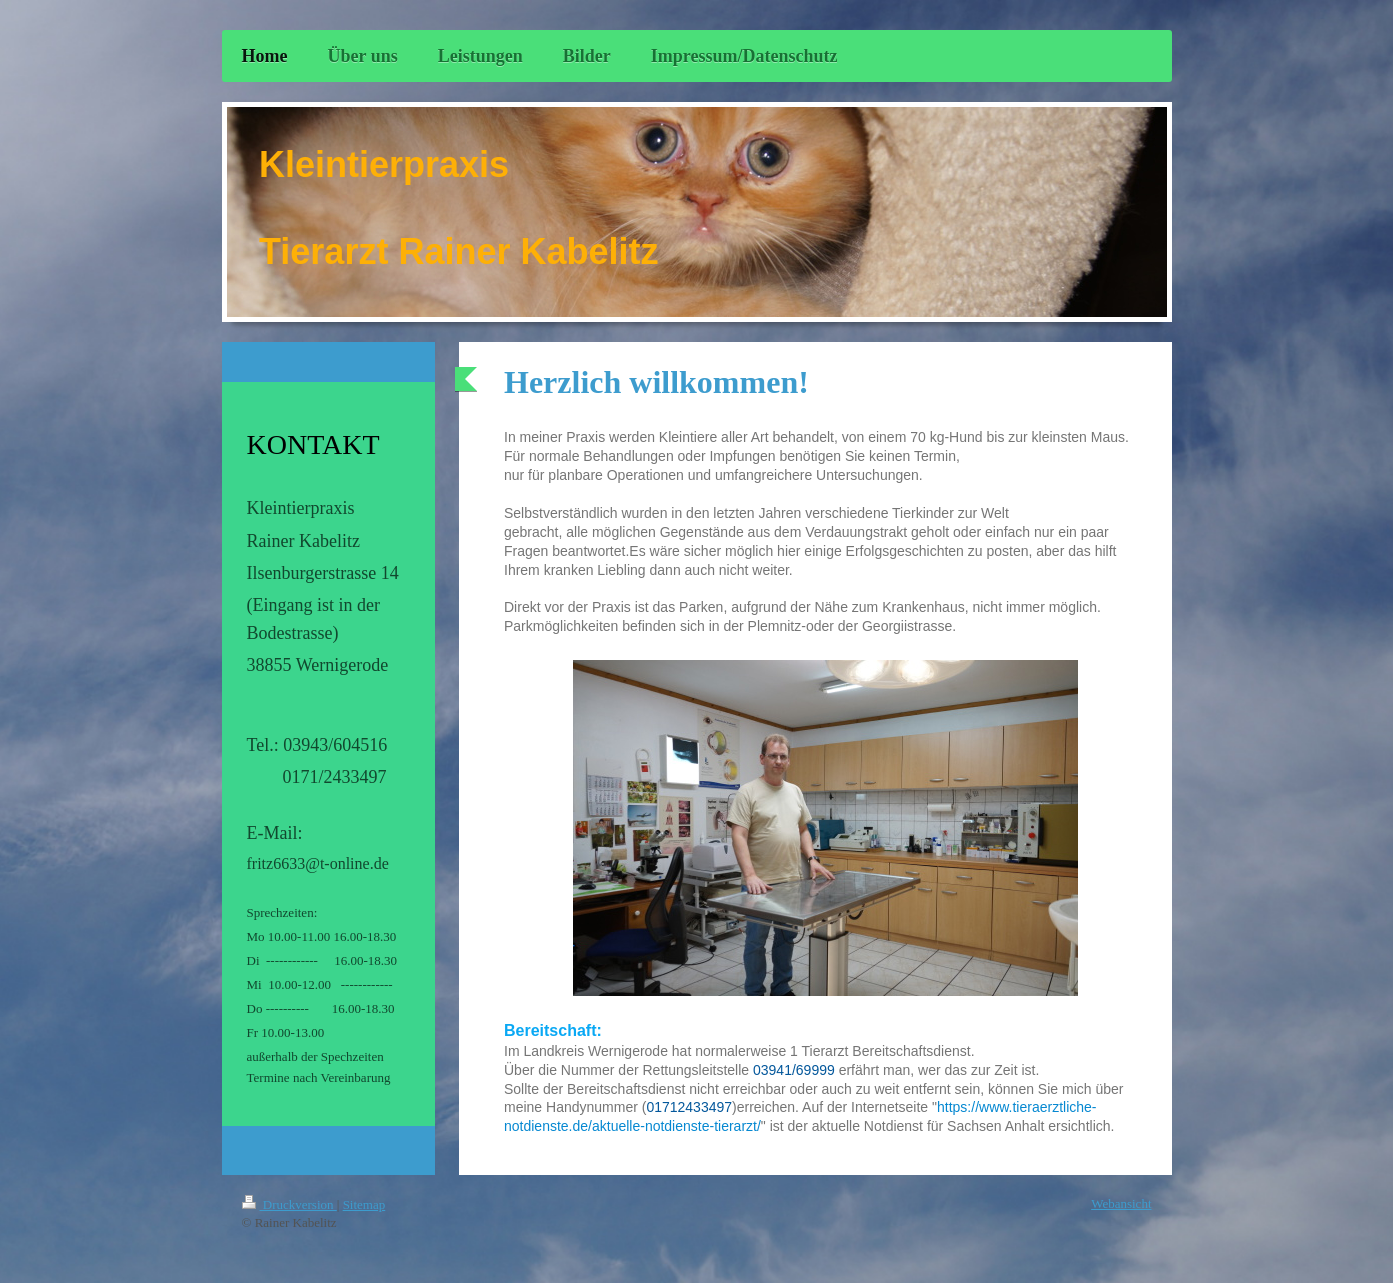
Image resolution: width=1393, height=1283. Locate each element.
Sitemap (364, 1204)
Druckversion (289, 1204)
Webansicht (1121, 1203)
